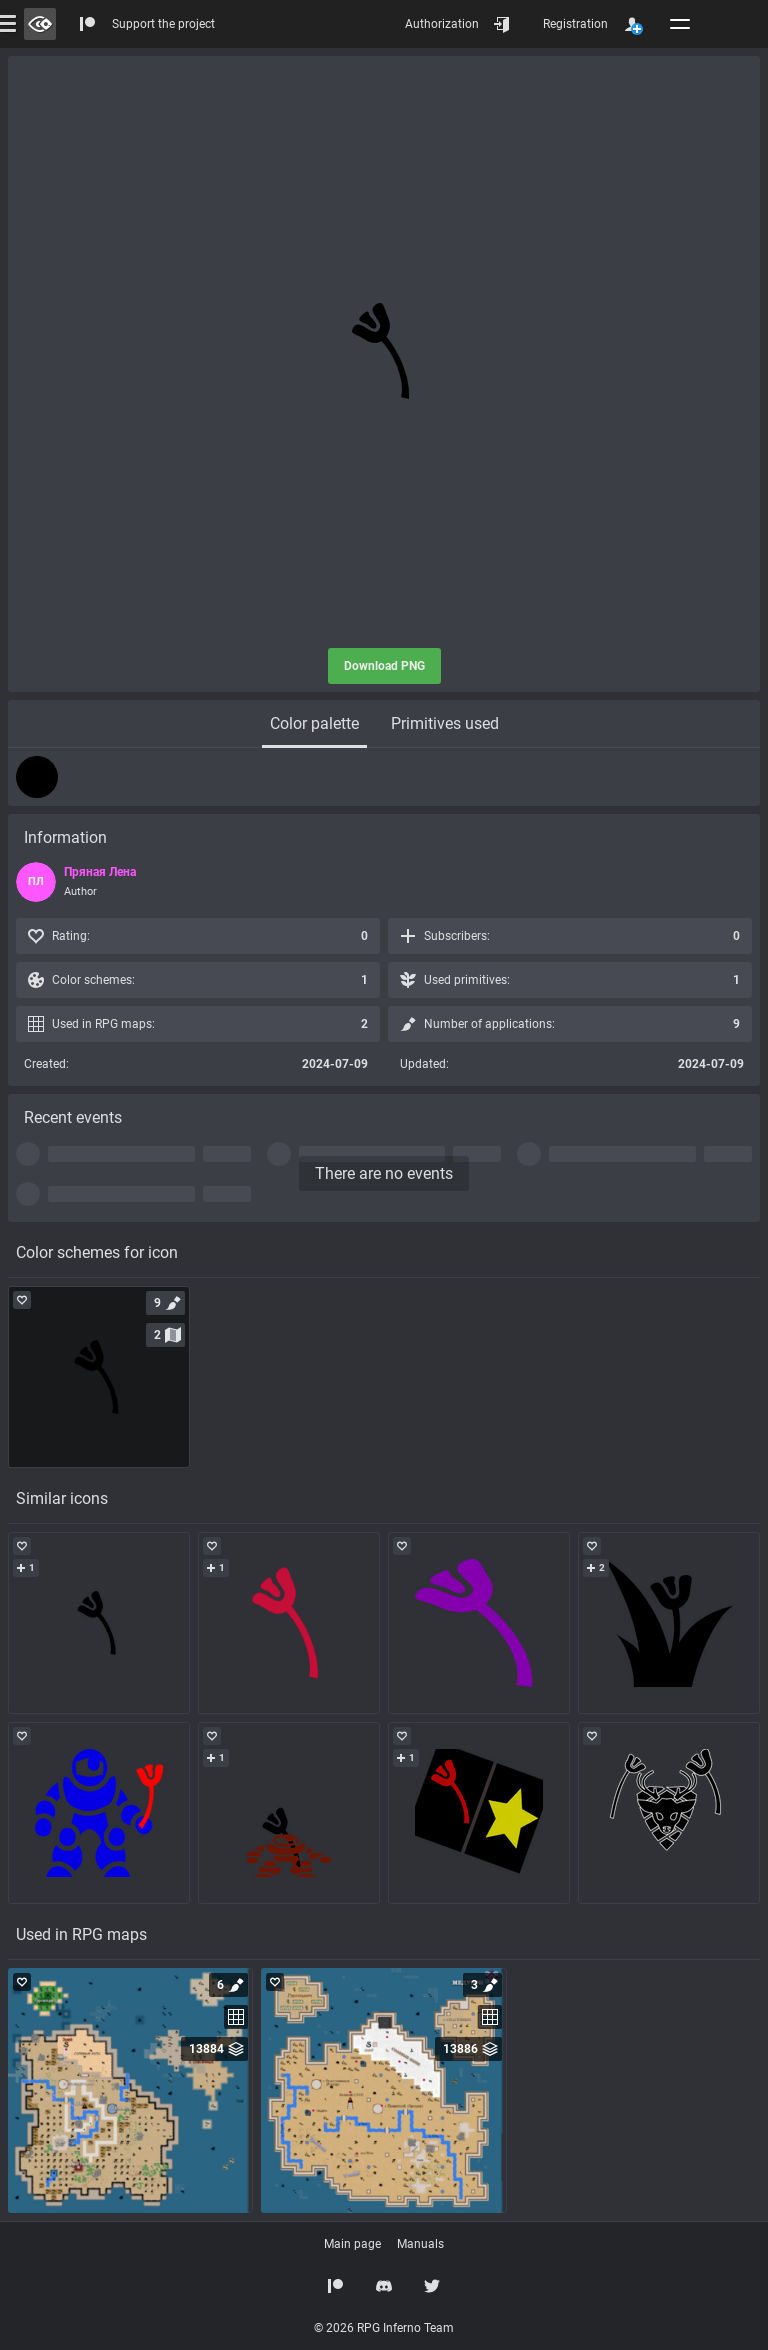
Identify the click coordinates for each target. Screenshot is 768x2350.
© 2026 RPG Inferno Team (384, 2328)
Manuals (420, 2244)
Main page (352, 2244)
